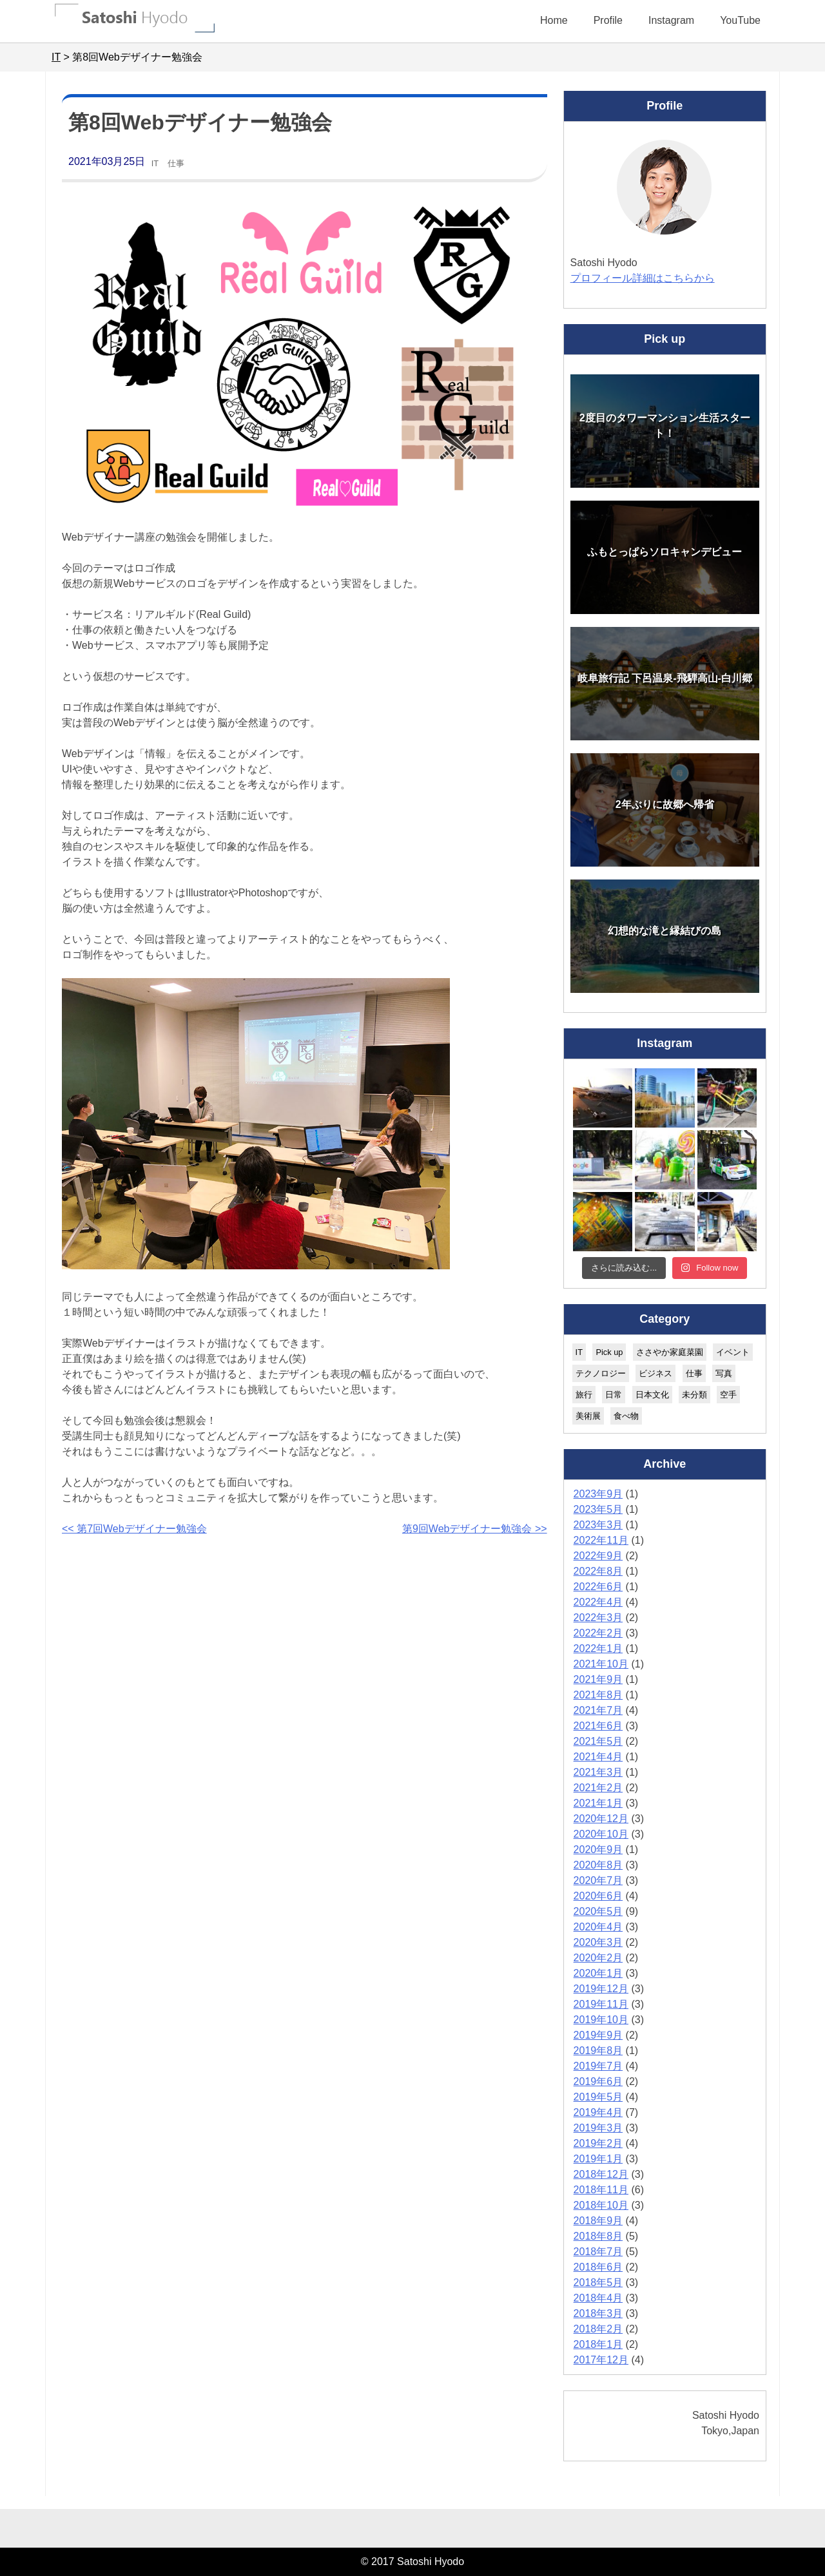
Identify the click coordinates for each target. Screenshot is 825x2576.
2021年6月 (598, 1725)
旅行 (584, 1394)
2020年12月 (601, 1818)
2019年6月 (598, 2081)
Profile (608, 20)
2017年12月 (601, 2359)
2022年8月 (598, 1571)
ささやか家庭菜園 (669, 1352)
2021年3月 (598, 1772)
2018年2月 (598, 2328)
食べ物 (626, 1416)
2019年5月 (598, 2096)
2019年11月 (601, 2004)
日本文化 (652, 1394)
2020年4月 (598, 1926)
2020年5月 (598, 1911)
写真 (723, 1373)
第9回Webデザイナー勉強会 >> (474, 1528)
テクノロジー (601, 1373)
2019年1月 (598, 2158)
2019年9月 (598, 2035)
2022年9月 (598, 1555)
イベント (733, 1352)
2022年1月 (598, 1648)
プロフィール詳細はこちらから (642, 278)
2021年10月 (601, 1663)
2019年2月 (598, 2143)
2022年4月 (598, 1602)
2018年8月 (598, 2236)
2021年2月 (598, 1787)
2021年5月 (598, 1741)
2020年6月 (598, 1895)
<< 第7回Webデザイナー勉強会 (134, 1528)
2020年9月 (598, 1849)
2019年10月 (601, 2019)
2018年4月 (598, 2297)
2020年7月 (598, 1880)
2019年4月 (598, 2112)
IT (155, 163)
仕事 (176, 163)
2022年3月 (598, 1617)
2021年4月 (598, 1756)
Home (554, 20)
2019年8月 (598, 2050)
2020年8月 (598, 1865)
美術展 (588, 1416)
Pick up (609, 1352)
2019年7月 (598, 2066)
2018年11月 (601, 2189)
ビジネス (655, 1373)
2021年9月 (598, 1679)
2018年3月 (598, 2313)
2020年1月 (598, 1973)
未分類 (694, 1394)
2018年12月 (601, 2174)
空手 (728, 1394)
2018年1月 (598, 2344)
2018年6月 (598, 2267)
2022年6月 (598, 1586)
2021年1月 (598, 1803)
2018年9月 (598, 2220)
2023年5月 (598, 1509)
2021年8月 (598, 1694)
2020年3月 (598, 1942)
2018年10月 (601, 2205)
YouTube (740, 20)
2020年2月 (598, 1957)
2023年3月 (598, 1524)
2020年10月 (601, 1834)
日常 (613, 1394)
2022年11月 (601, 1540)
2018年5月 (598, 2282)
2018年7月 (598, 2251)
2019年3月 (598, 2127)
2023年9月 (598, 1493)
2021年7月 (598, 1710)
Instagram (671, 20)
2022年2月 (598, 1633)
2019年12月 (601, 1988)
